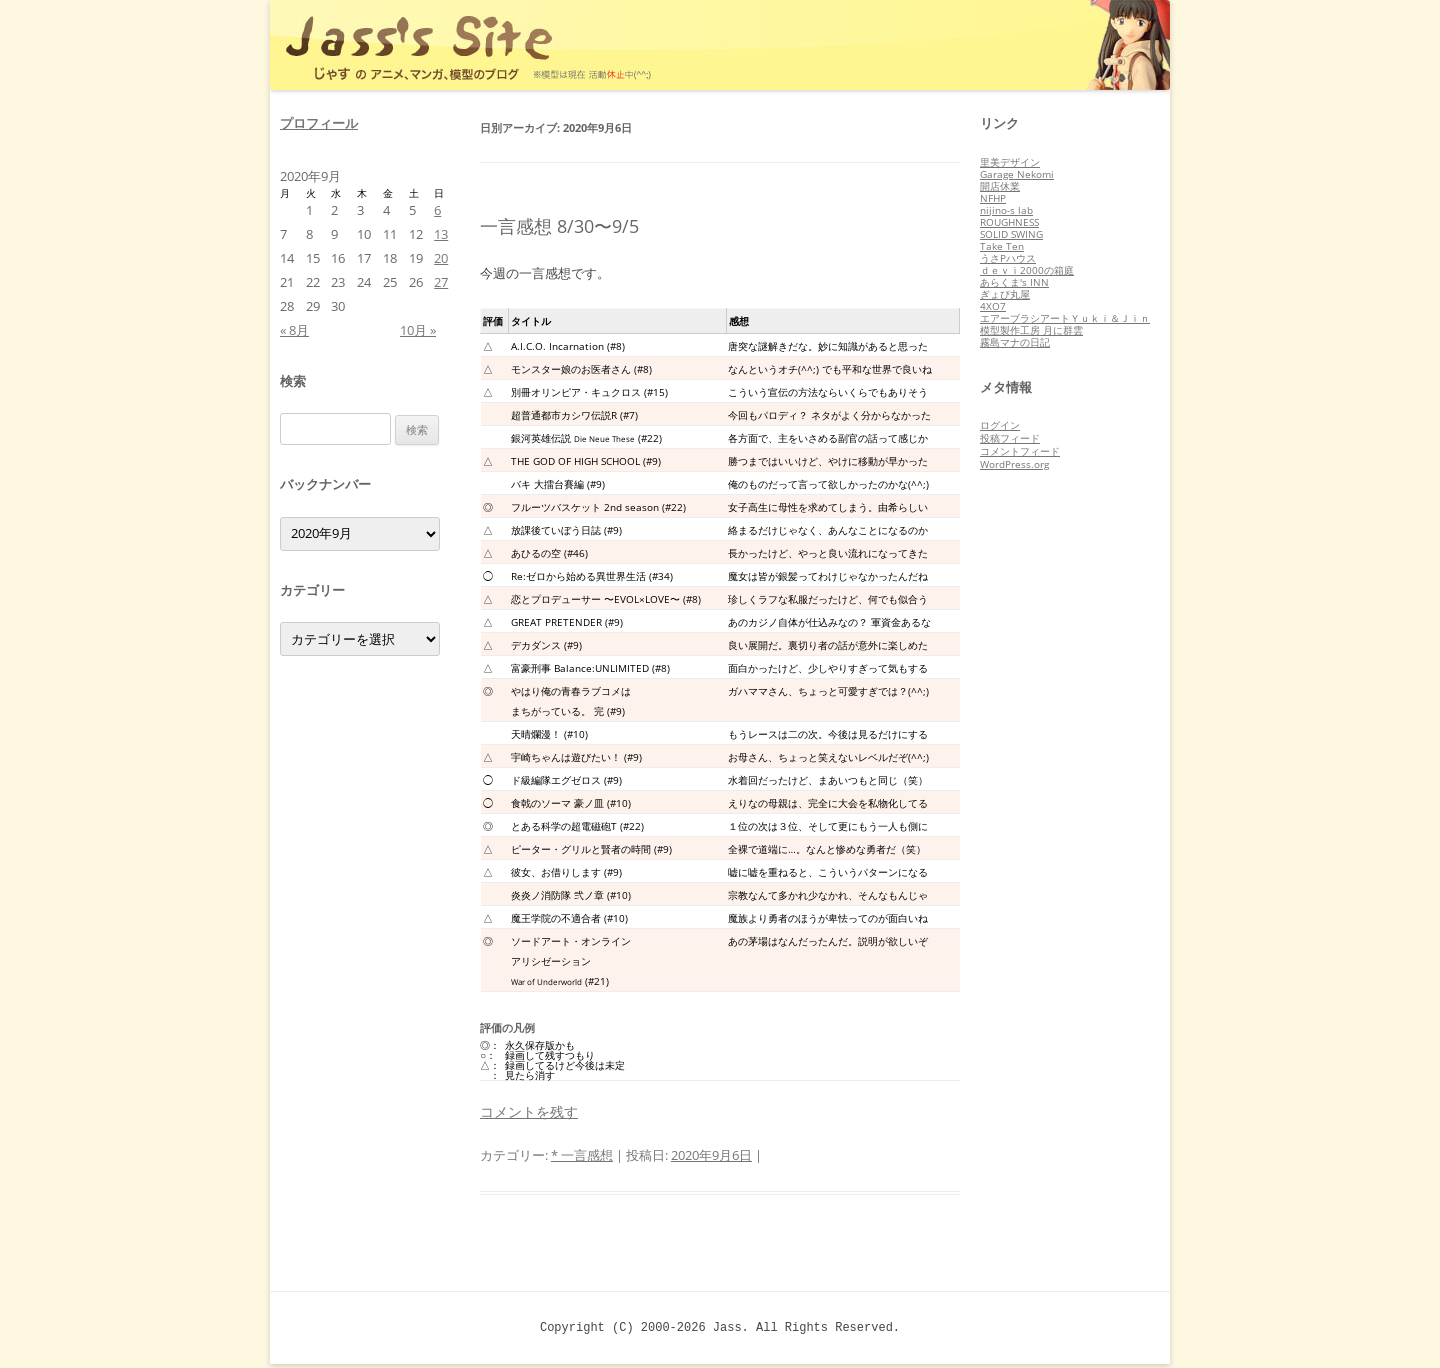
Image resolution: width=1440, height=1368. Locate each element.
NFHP (993, 198)
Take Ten (1002, 246)
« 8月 (294, 330)
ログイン (1000, 425)
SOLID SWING (1011, 234)
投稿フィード (1010, 438)
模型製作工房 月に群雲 (1031, 330)
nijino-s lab (1006, 210)
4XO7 (993, 306)
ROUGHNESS (1009, 222)
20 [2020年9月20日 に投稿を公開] (441, 258)
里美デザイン (1010, 162)
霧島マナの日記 (1015, 342)
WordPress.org (1014, 464)
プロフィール (319, 123)
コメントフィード (1020, 451)
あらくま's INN (1014, 282)
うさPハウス (1008, 258)
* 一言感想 (582, 1155)
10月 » (418, 330)
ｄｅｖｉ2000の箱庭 (1027, 270)
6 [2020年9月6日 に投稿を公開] (437, 210)
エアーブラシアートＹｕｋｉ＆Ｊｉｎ (1065, 318)
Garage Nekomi (1017, 174)
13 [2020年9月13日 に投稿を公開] (441, 234)
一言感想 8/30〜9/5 (559, 226)
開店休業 (1000, 186)
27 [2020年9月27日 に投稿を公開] (441, 282)
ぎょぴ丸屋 (1005, 294)
